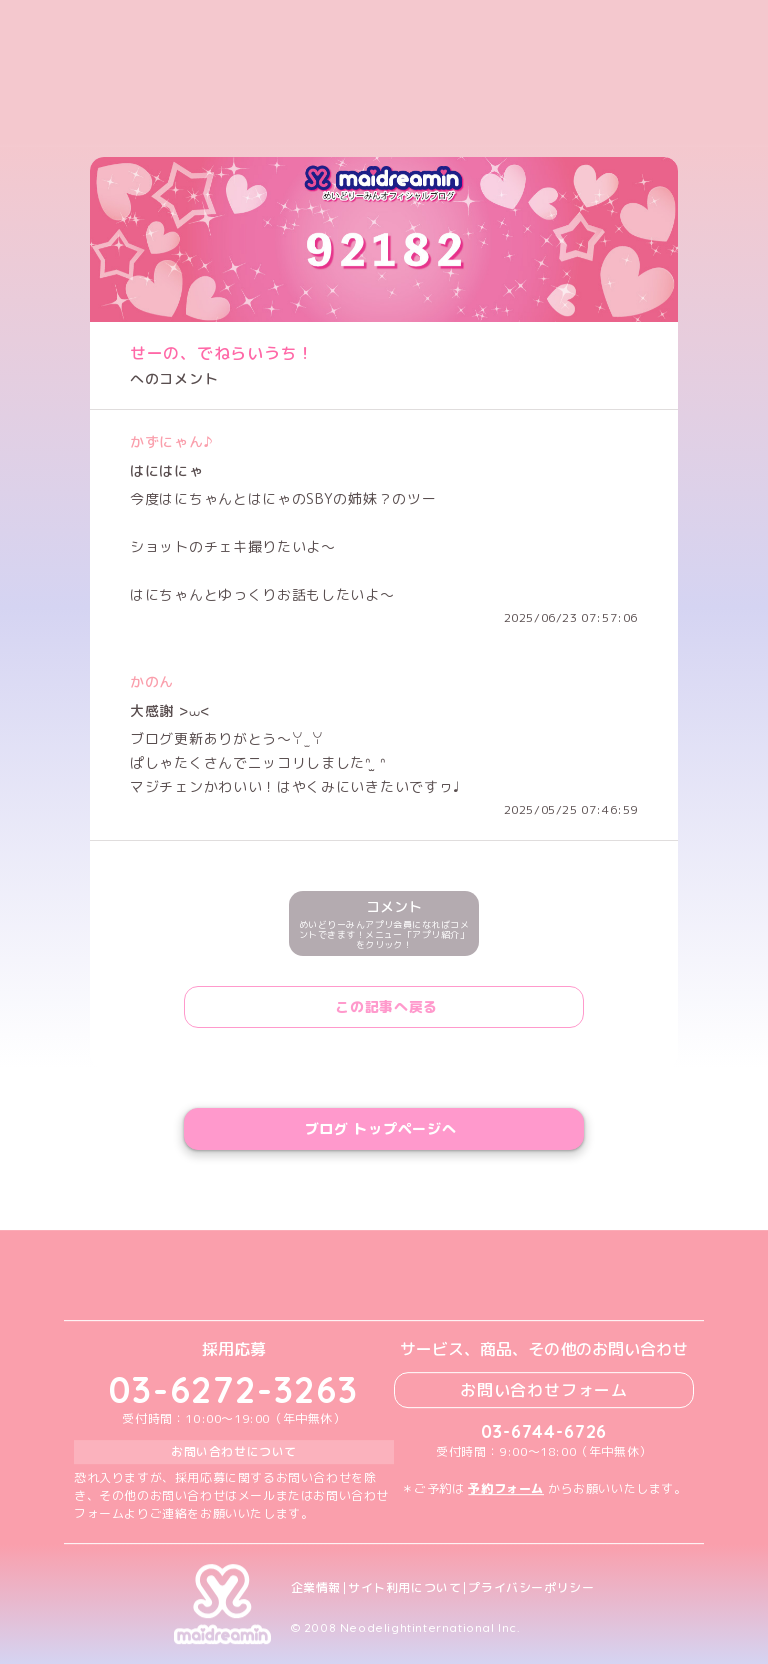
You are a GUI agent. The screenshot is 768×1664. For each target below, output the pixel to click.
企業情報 (316, 1588)
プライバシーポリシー (531, 1588)
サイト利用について (404, 1588)
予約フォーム (506, 1488)
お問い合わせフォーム (544, 1390)
